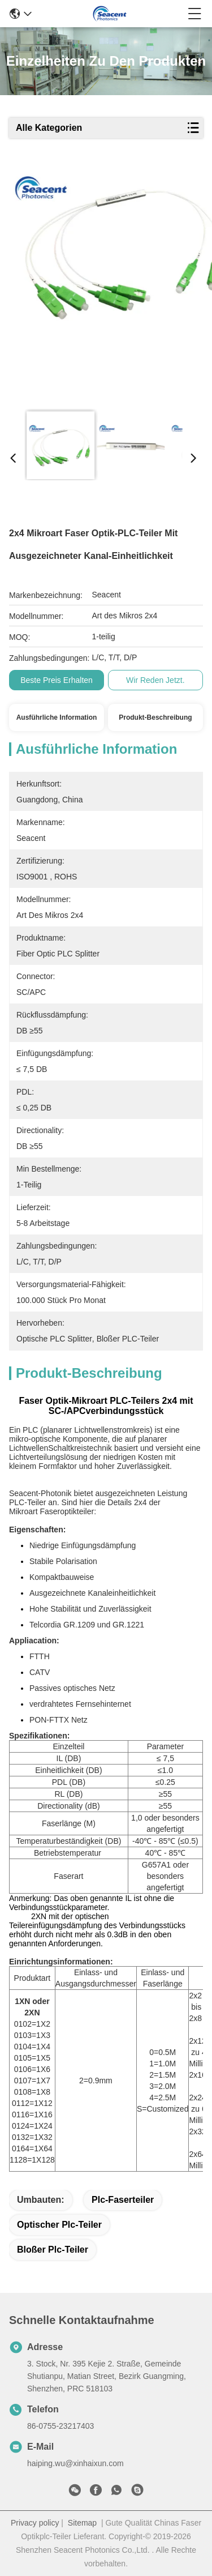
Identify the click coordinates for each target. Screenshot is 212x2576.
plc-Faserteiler (123, 2200)
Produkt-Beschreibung (155, 717)
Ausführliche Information (56, 717)
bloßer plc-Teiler (52, 2249)
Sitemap (82, 2522)
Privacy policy (35, 2522)
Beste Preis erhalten (56, 680)
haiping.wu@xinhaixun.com (75, 2463)
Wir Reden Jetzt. (155, 680)
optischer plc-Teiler (59, 2224)
